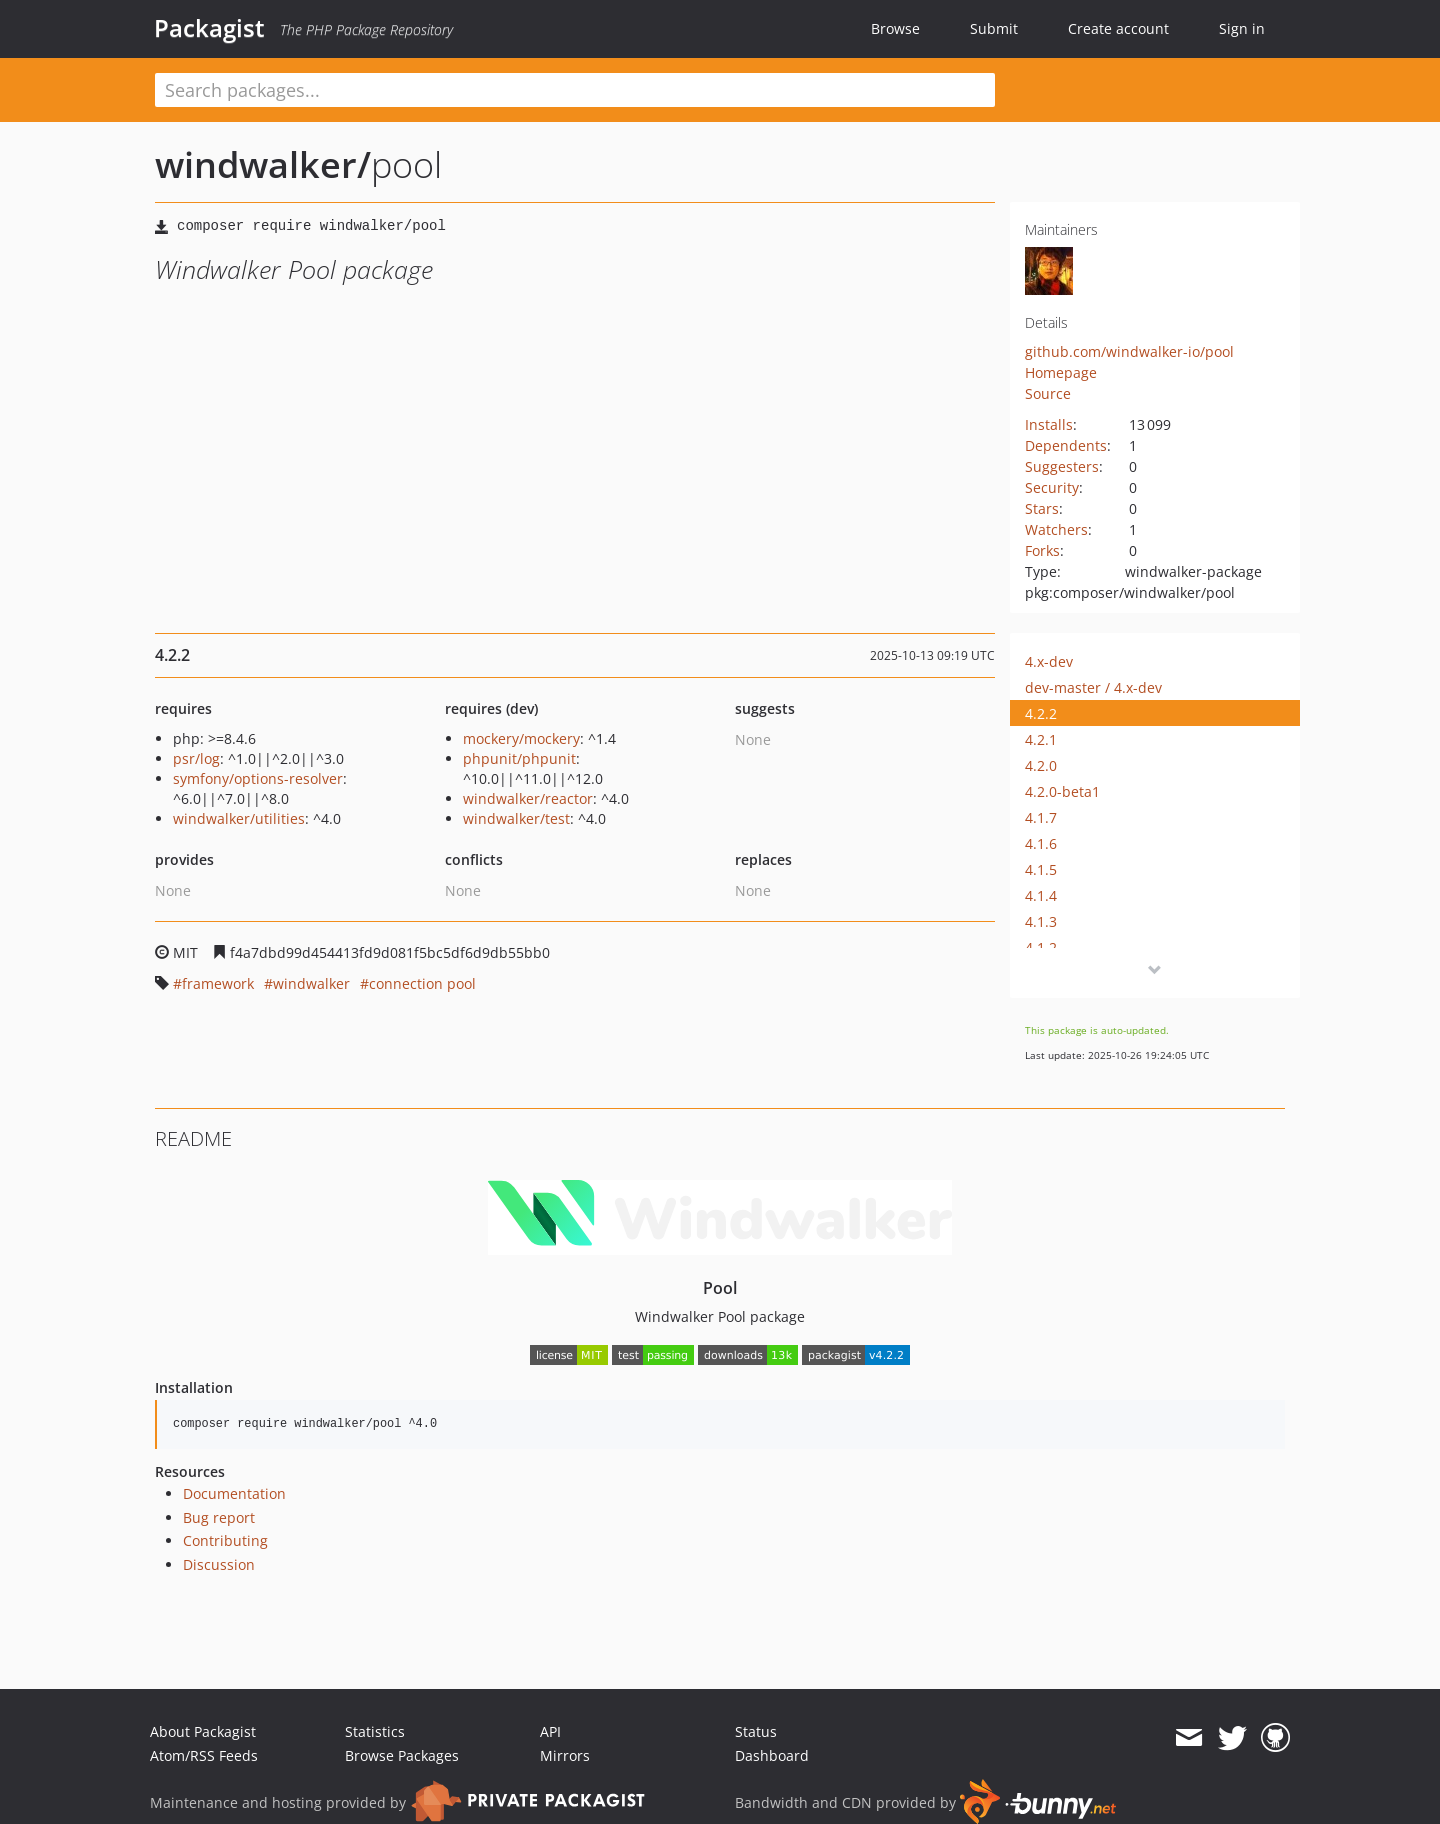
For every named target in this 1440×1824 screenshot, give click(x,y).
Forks (1042, 550)
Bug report (219, 1517)
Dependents (1066, 445)
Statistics (375, 1731)
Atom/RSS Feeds (204, 1755)
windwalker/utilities (239, 818)
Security (1052, 487)
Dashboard (772, 1755)
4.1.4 (1041, 895)
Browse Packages (402, 1755)
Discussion (219, 1564)
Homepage (1061, 372)
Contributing (225, 1540)
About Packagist (203, 1731)
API (550, 1731)
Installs (1049, 424)
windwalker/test (516, 818)
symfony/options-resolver (258, 778)
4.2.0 (1041, 765)
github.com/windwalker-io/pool (1129, 351)
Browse (895, 28)
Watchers (1056, 529)
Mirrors (565, 1755)
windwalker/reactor (528, 798)
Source (1048, 393)
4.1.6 (1041, 843)
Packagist (209, 28)
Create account (1118, 28)
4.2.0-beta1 (1062, 791)
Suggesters (1062, 466)
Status (756, 1731)
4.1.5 (1041, 869)
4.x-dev (1049, 661)
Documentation (234, 1493)
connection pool (422, 983)
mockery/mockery (521, 738)
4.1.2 (1041, 947)
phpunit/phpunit (519, 758)
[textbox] (575, 90)
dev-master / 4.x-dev (1093, 687)
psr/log (196, 758)
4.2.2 (1041, 713)
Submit (994, 28)
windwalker (311, 983)
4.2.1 (1041, 739)
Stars (1042, 508)
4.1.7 (1041, 817)
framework (218, 983)
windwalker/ (263, 164)
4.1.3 (1041, 921)
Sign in (1242, 28)
